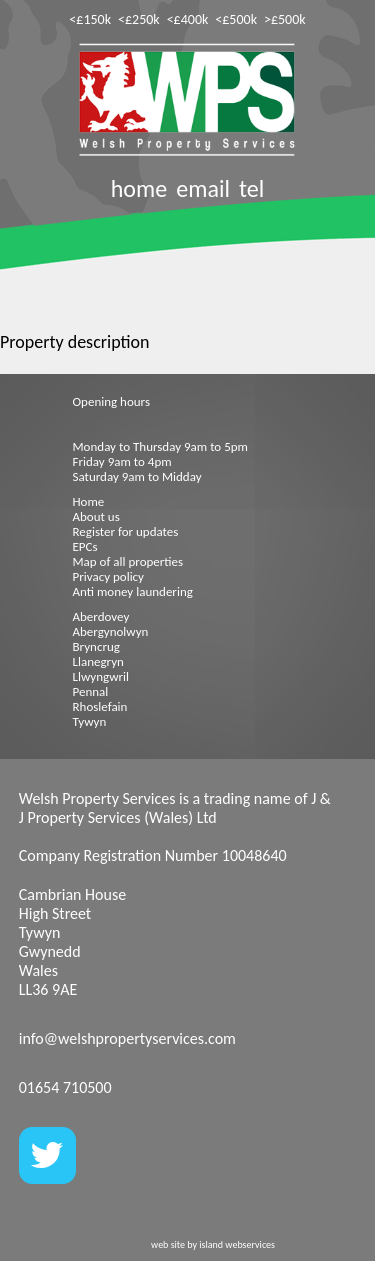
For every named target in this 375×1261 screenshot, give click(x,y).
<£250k (139, 19)
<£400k (188, 19)
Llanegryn (98, 661)
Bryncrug (96, 646)
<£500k (236, 19)
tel (251, 188)
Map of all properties (128, 561)
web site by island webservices (213, 1244)
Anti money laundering (133, 591)
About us (96, 516)
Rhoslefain (100, 706)
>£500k (285, 19)
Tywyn (90, 721)
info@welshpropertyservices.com (127, 1038)
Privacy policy (109, 576)
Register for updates (126, 531)
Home (89, 501)
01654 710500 (65, 1087)
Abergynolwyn (111, 631)
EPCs (85, 546)
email (203, 188)
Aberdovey (101, 616)
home (139, 188)
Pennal (91, 691)
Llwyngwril (101, 676)
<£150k (90, 19)
